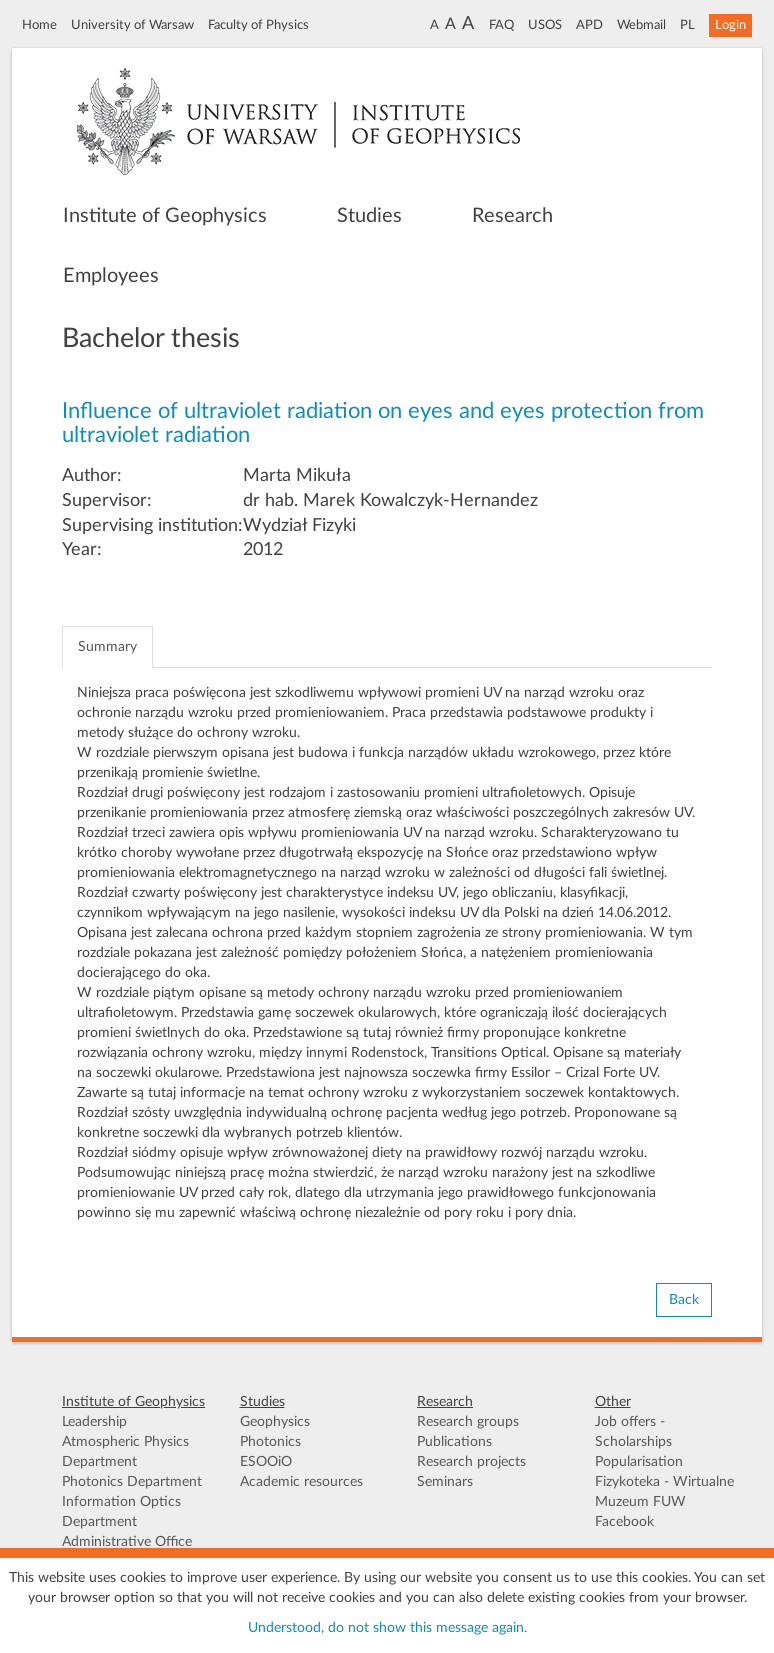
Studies (369, 216)
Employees (111, 276)
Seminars (445, 1482)
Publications (454, 1442)
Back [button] (684, 1300)
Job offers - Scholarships (633, 1432)
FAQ (501, 25)
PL (687, 25)
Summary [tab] (107, 647)
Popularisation (639, 1462)
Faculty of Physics (258, 25)
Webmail (641, 25)
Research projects (471, 1462)
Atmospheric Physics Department (125, 1452)
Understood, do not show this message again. (387, 1628)
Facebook (624, 1522)
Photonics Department (132, 1482)
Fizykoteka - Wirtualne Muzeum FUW (664, 1492)
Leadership (94, 1422)
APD (589, 25)
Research (512, 216)
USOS (545, 25)
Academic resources (301, 1482)
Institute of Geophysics (165, 216)
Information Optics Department (121, 1512)
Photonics (270, 1442)
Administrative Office (127, 1542)
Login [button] (730, 25)
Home (39, 25)
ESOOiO (266, 1462)
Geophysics (275, 1422)
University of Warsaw (132, 25)
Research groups (468, 1422)
